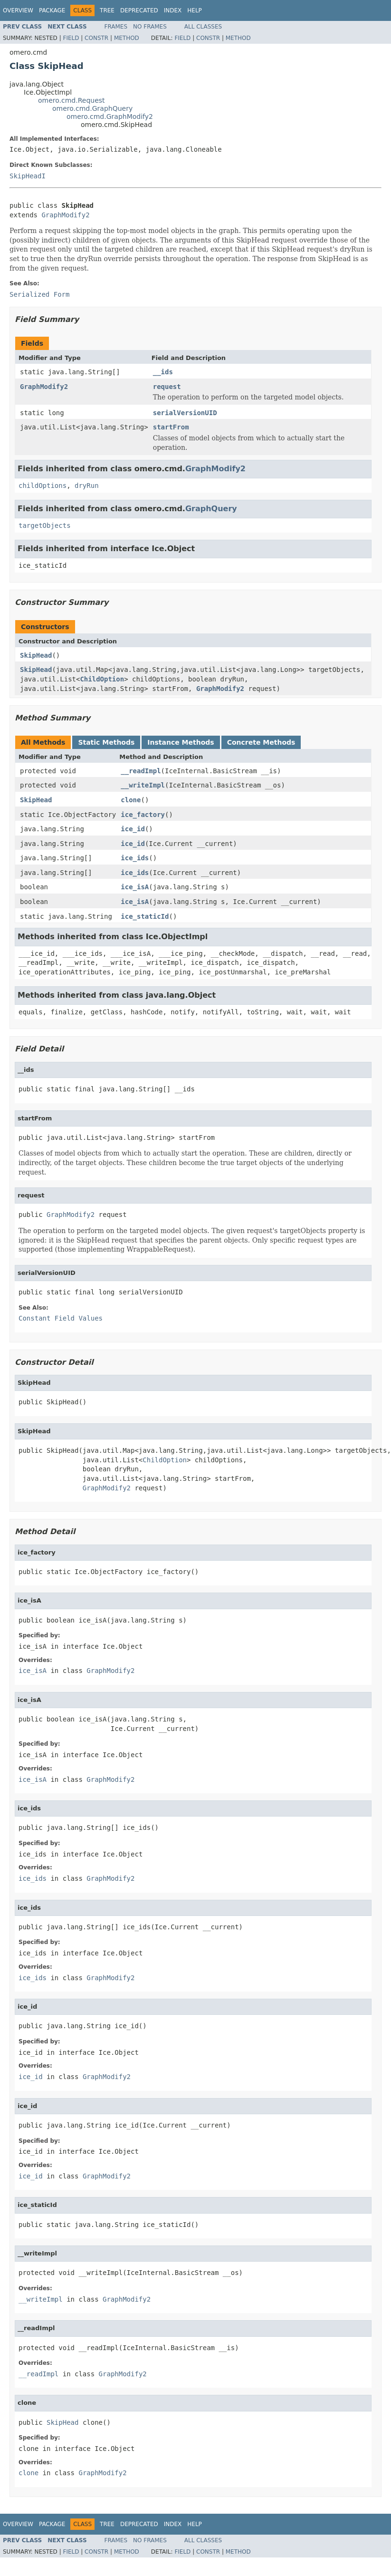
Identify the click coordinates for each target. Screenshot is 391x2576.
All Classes (203, 26)
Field (71, 38)
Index (173, 10)
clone (131, 800)
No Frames (150, 26)
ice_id (133, 829)
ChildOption (102, 679)
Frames (116, 26)
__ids (163, 372)
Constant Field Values (61, 1318)
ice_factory (143, 814)
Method (126, 38)
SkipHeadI (28, 176)
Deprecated (139, 10)
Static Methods (106, 742)
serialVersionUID (185, 413)
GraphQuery (211, 508)
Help (194, 10)
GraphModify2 (65, 215)
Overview (18, 10)
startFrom (171, 427)
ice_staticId (145, 916)
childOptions (43, 485)
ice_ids (135, 858)
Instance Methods (180, 742)
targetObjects (45, 525)
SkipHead (36, 655)
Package (52, 10)
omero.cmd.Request (71, 100)
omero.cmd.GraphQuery (92, 108)
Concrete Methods (261, 742)
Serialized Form (39, 294)
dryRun (87, 485)
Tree (107, 10)
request (167, 386)
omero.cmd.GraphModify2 (110, 116)
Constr (96, 38)
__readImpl (141, 771)
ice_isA (135, 887)
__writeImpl (143, 785)
